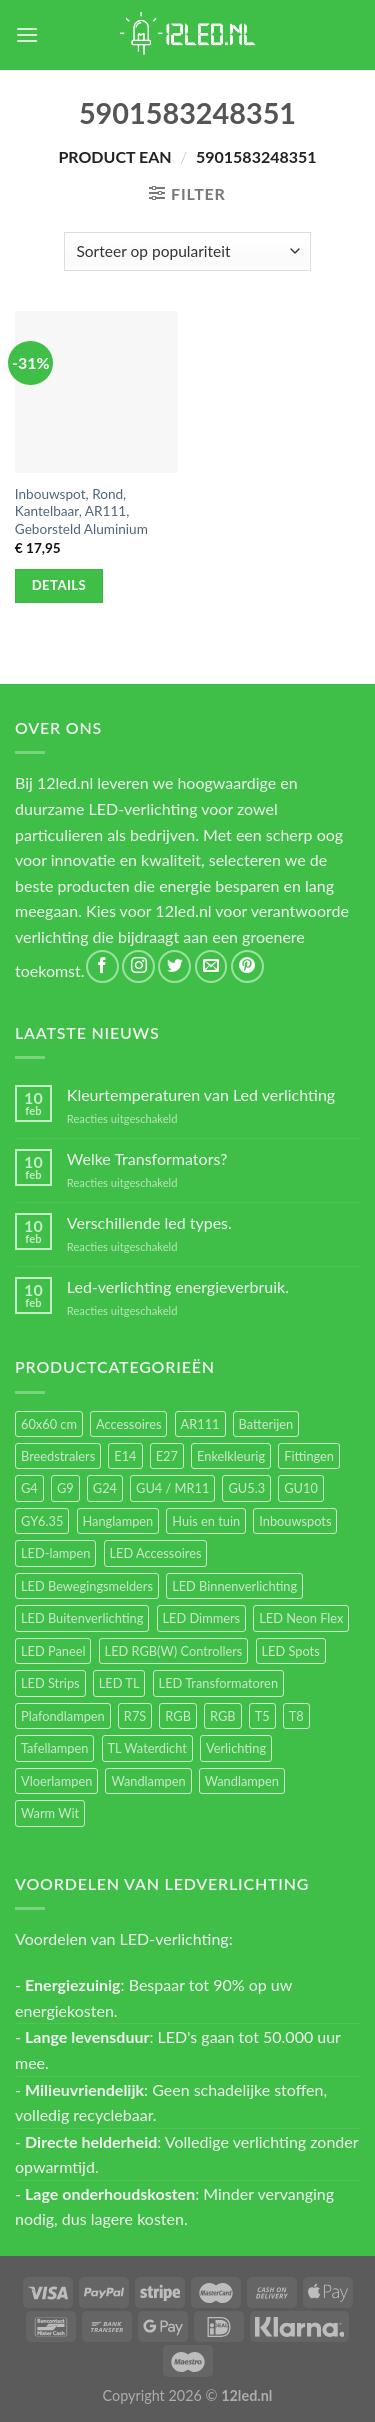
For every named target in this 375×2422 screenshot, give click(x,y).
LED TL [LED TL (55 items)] (119, 1683)
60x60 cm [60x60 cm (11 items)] (49, 1424)
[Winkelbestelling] (187, 251)
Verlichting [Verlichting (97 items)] (236, 1748)
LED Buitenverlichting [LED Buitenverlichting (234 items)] (82, 1618)
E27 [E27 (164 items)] (167, 1456)
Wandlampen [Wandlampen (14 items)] (242, 1781)
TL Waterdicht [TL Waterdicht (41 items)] (147, 1748)
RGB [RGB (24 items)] (178, 1716)
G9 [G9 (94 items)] (65, 1488)
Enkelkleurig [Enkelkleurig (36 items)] (231, 1456)
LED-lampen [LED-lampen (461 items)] (55, 1553)
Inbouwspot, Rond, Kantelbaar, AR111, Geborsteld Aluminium (81, 511)
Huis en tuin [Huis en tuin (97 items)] (206, 1521)
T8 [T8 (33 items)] (296, 1716)
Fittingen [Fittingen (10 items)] (309, 1456)
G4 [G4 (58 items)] (29, 1488)
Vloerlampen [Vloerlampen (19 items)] (56, 1781)
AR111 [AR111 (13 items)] (200, 1424)
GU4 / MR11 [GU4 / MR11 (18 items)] (172, 1488)
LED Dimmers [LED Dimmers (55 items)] (202, 1618)
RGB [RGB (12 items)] (223, 1716)
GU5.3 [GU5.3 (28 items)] (246, 1488)
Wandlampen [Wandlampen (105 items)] (148, 1781)
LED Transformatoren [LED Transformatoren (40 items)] (218, 1683)
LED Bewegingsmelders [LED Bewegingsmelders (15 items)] (87, 1586)
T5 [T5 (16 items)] (262, 1716)
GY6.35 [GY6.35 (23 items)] (42, 1521)
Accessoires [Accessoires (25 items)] (128, 1424)
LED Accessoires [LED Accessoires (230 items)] (156, 1553)
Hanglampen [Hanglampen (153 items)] (118, 1521)
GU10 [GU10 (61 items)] (301, 1488)
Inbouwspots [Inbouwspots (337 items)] (295, 1521)
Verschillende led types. (149, 1222)
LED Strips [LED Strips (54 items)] (50, 1683)
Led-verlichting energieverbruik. (178, 1286)
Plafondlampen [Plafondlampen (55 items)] (63, 1716)
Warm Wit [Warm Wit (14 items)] (50, 1813)
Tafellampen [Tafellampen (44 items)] (54, 1748)
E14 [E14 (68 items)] (125, 1456)
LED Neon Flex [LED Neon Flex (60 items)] (301, 1618)
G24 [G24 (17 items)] (105, 1488)
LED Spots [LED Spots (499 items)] (291, 1651)
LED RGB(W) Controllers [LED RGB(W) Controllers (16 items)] (174, 1651)
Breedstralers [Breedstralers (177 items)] (58, 1456)
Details (59, 585)
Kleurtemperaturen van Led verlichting (201, 1094)
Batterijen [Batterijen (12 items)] (266, 1424)
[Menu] (27, 34)
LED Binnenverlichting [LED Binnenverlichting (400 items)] (234, 1586)
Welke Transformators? (147, 1158)
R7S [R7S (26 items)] (135, 1716)
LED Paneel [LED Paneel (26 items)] (53, 1651)
